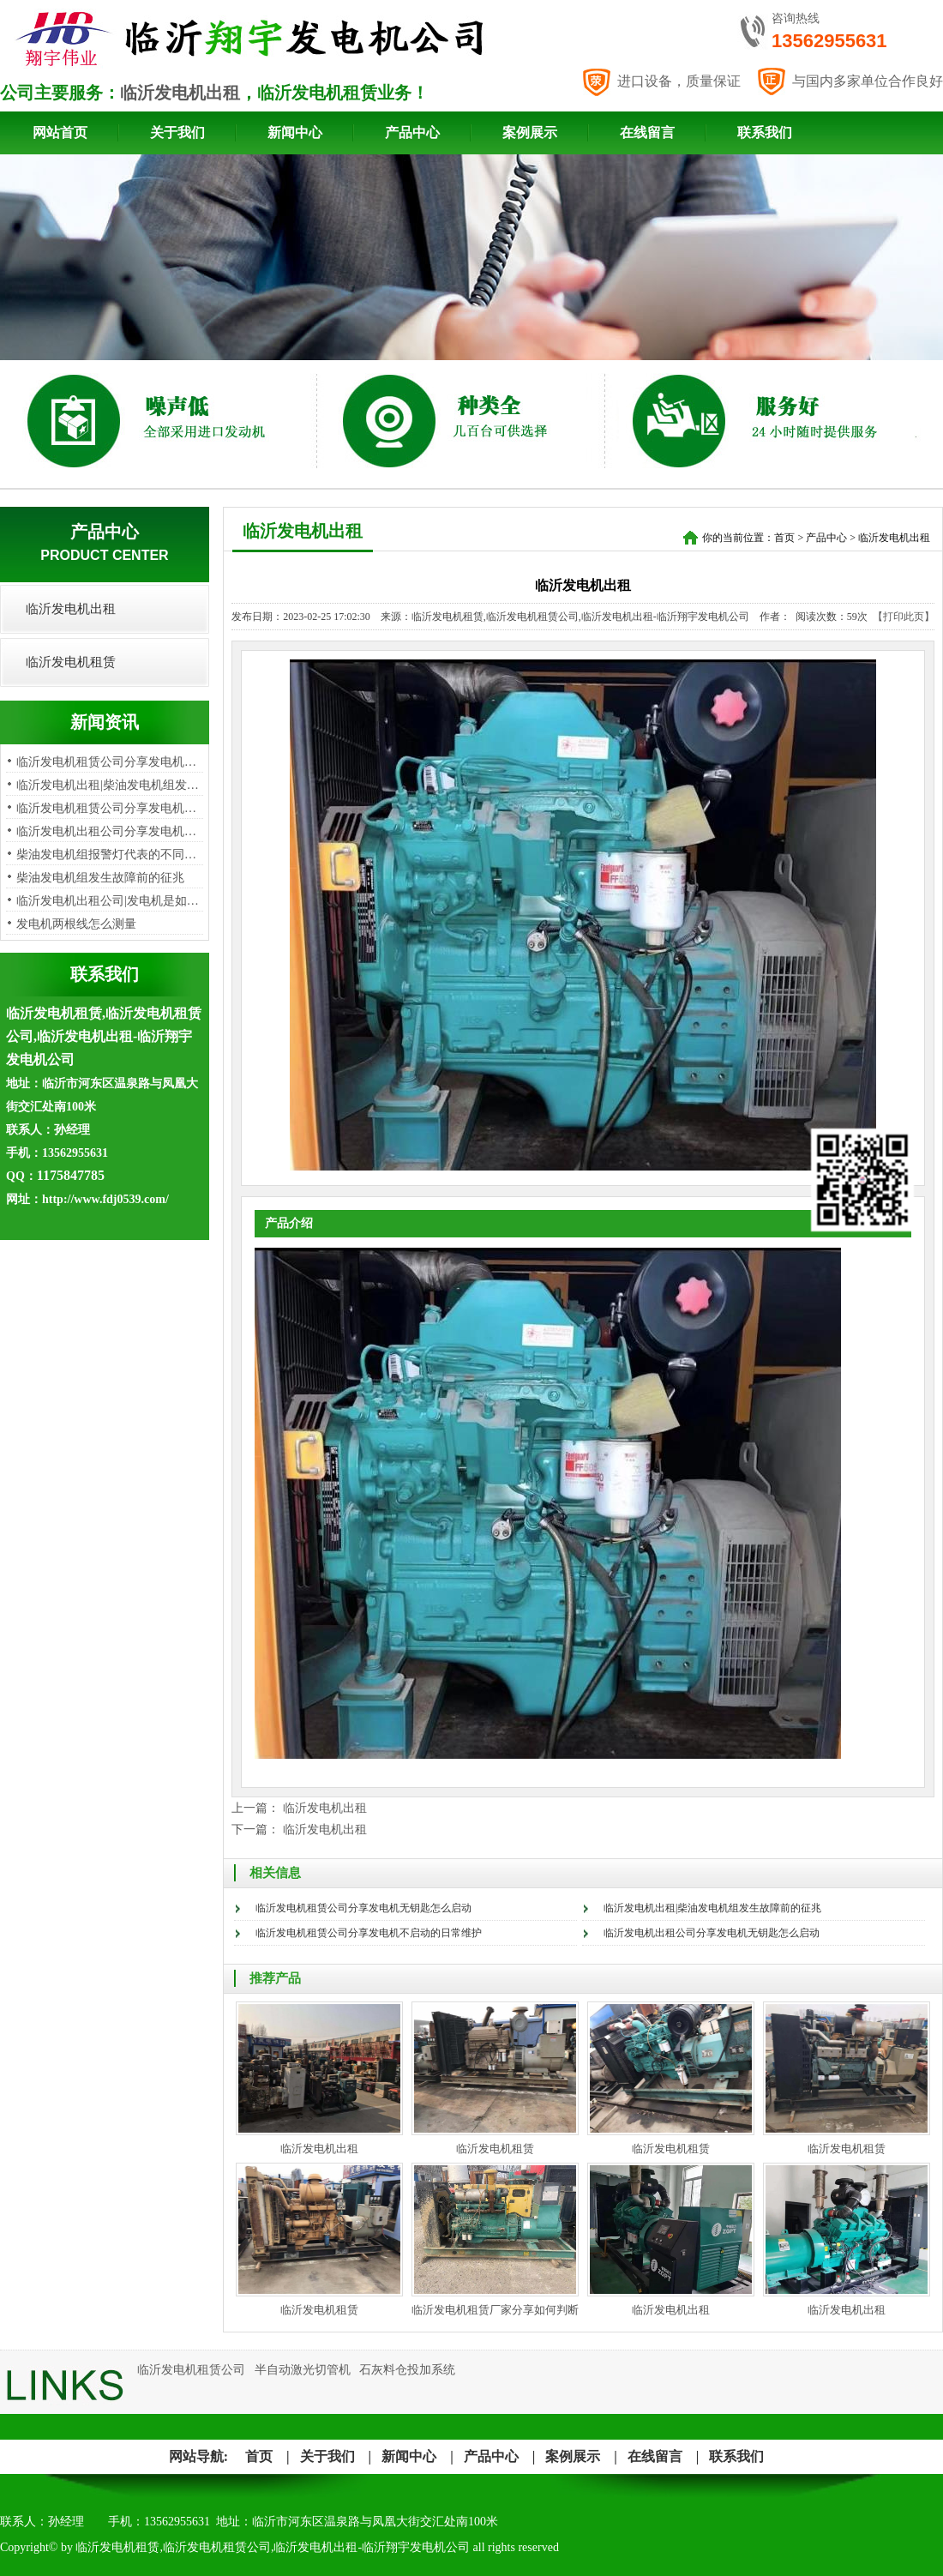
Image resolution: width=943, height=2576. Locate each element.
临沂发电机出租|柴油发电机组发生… (113, 785)
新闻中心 (294, 132)
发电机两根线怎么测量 (76, 924)
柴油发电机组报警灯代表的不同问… (112, 854)
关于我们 (177, 132)
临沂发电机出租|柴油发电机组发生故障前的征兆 (712, 1908)
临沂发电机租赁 (71, 662)
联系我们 (764, 132)
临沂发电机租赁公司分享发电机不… (112, 808)
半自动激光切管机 (303, 2369)
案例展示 (529, 132)
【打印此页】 (903, 617)
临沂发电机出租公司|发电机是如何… (113, 900)
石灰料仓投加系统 (407, 2369)
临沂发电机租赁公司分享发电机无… (112, 761)
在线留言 (647, 132)
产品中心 (412, 132)
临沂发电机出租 (180, 92)
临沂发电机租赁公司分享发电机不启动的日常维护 (368, 1933)
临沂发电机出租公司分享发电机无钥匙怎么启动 (712, 1933)
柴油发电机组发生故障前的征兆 (100, 877)
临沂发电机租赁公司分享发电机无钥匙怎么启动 (363, 1908)
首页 (784, 538)
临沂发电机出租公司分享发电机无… (112, 831)
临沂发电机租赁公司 (191, 2369)
